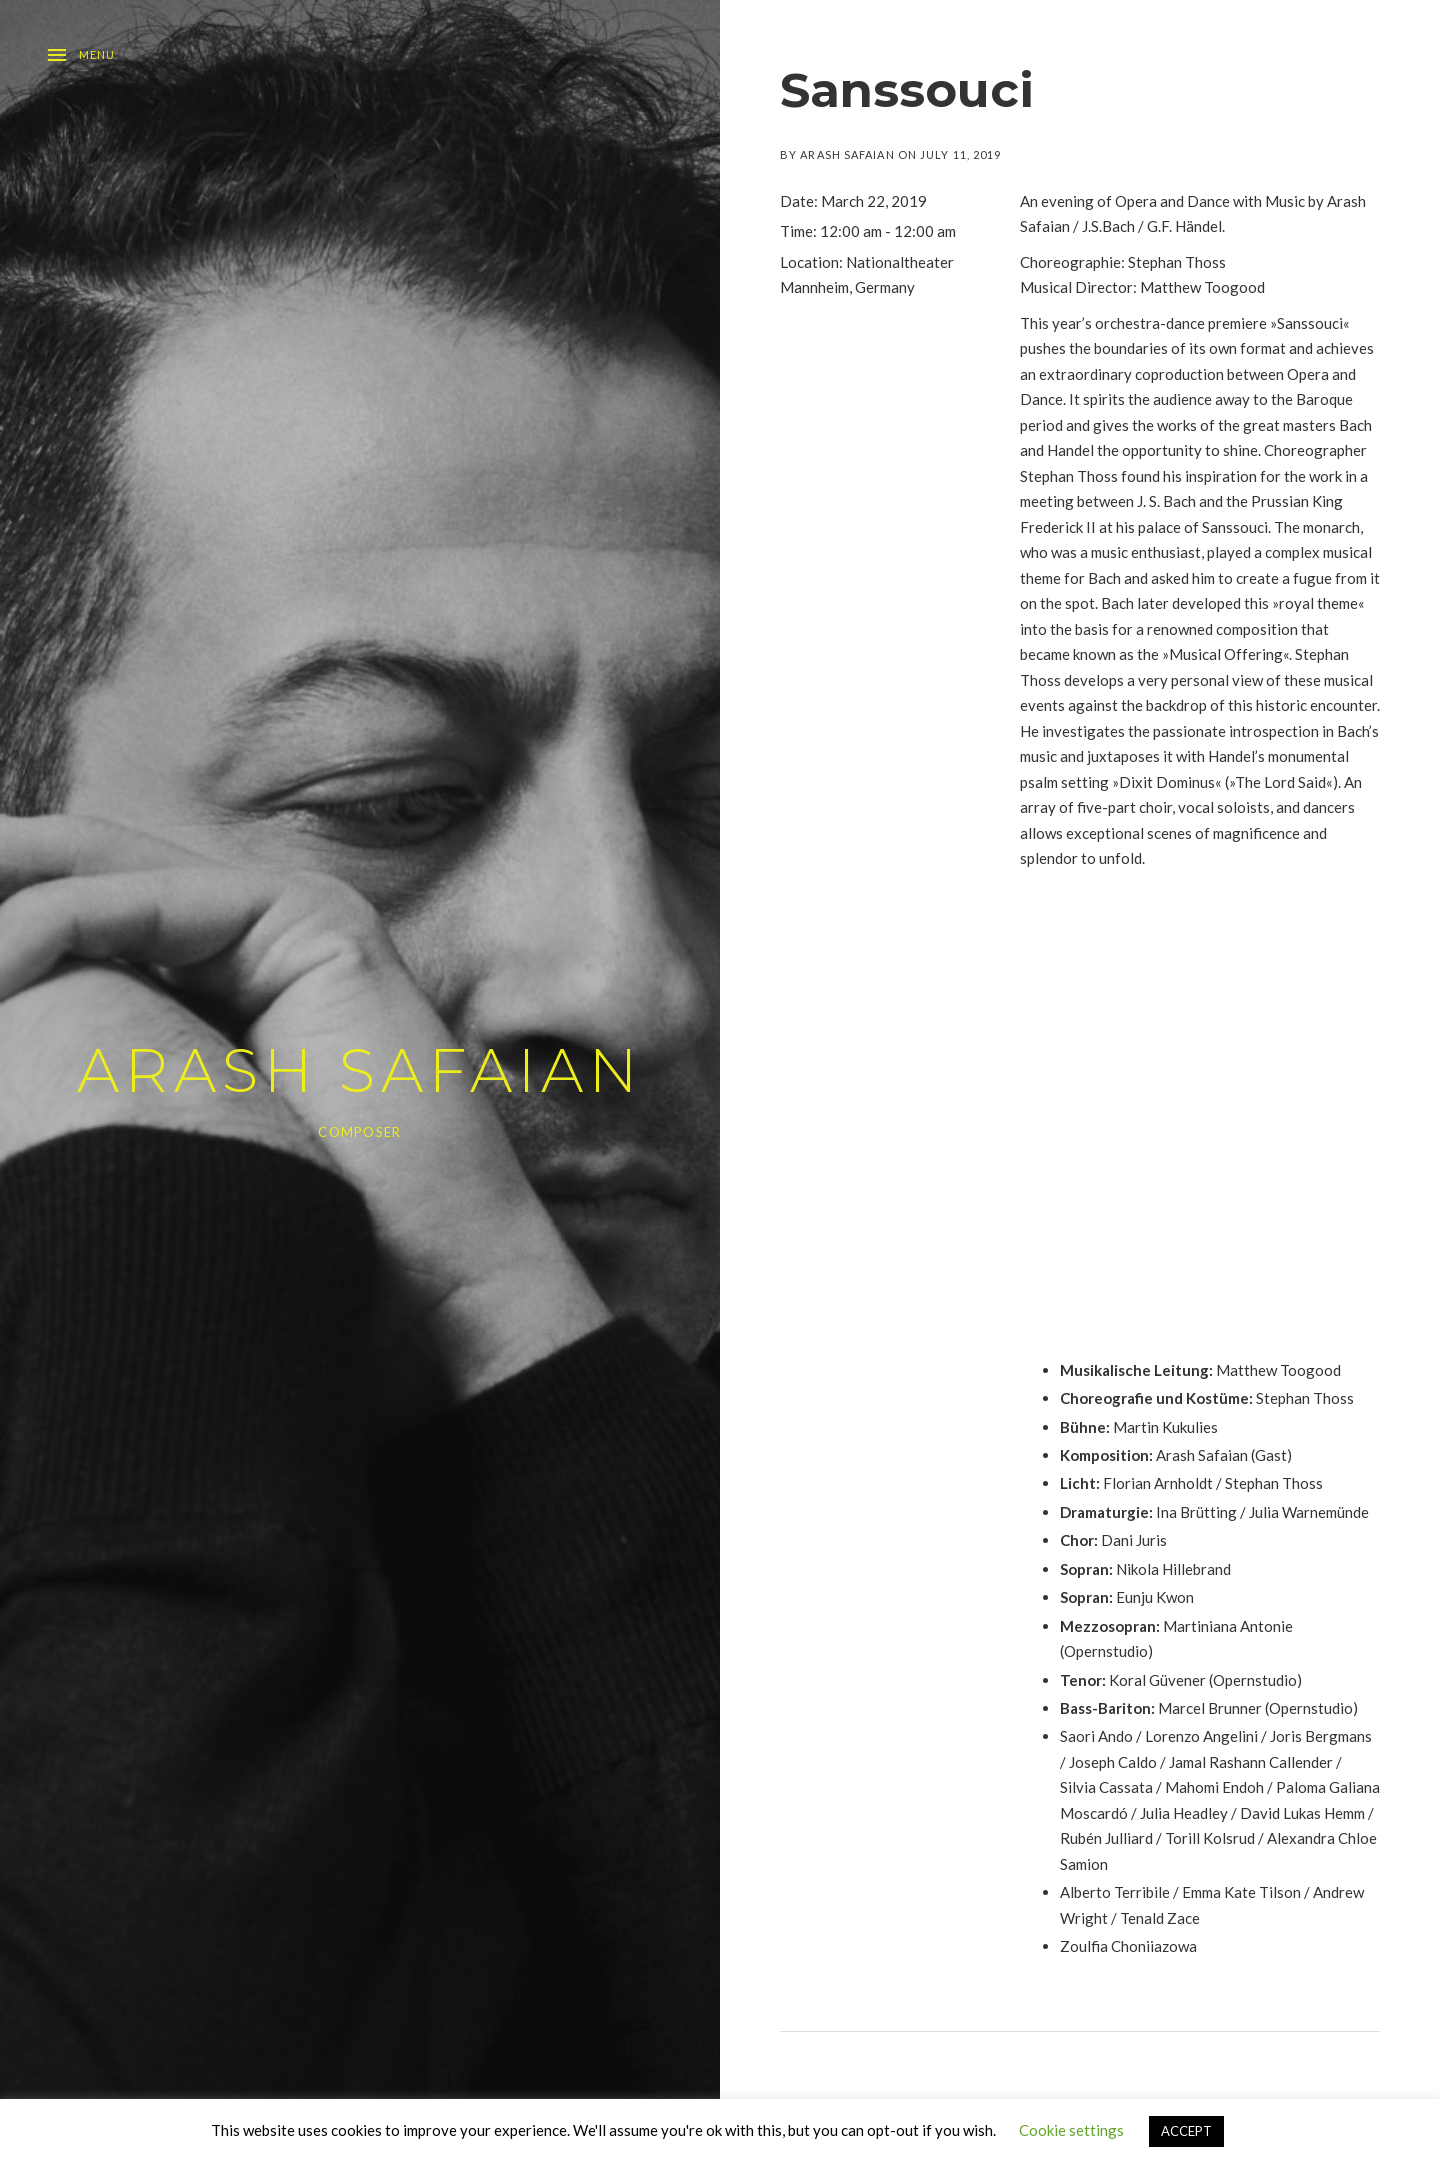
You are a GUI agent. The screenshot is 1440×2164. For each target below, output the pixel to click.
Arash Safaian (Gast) (1224, 1455)
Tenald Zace (1160, 1918)
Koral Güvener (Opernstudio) (1205, 1680)
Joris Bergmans (1321, 1736)
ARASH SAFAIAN (360, 1070)
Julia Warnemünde (1309, 1512)
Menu (97, 54)
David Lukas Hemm (1302, 1813)
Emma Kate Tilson (1241, 1892)
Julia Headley (1184, 1813)
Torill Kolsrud (1210, 1838)
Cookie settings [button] (1071, 2130)
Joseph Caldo (1113, 1762)
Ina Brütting (1196, 1512)
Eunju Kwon (1155, 1597)
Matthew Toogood (1278, 1370)
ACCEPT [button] (1186, 2131)
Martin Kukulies (1165, 1427)
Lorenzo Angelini (1201, 1736)
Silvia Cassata (1106, 1787)
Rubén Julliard (1106, 1838)
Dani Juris (1134, 1540)
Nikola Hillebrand (1173, 1569)
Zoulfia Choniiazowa (1128, 1946)
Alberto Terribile (1115, 1892)
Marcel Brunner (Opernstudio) (1258, 1708)
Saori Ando (1096, 1736)
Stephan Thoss (1177, 262)
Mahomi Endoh (1214, 1787)
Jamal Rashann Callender (1251, 1762)
